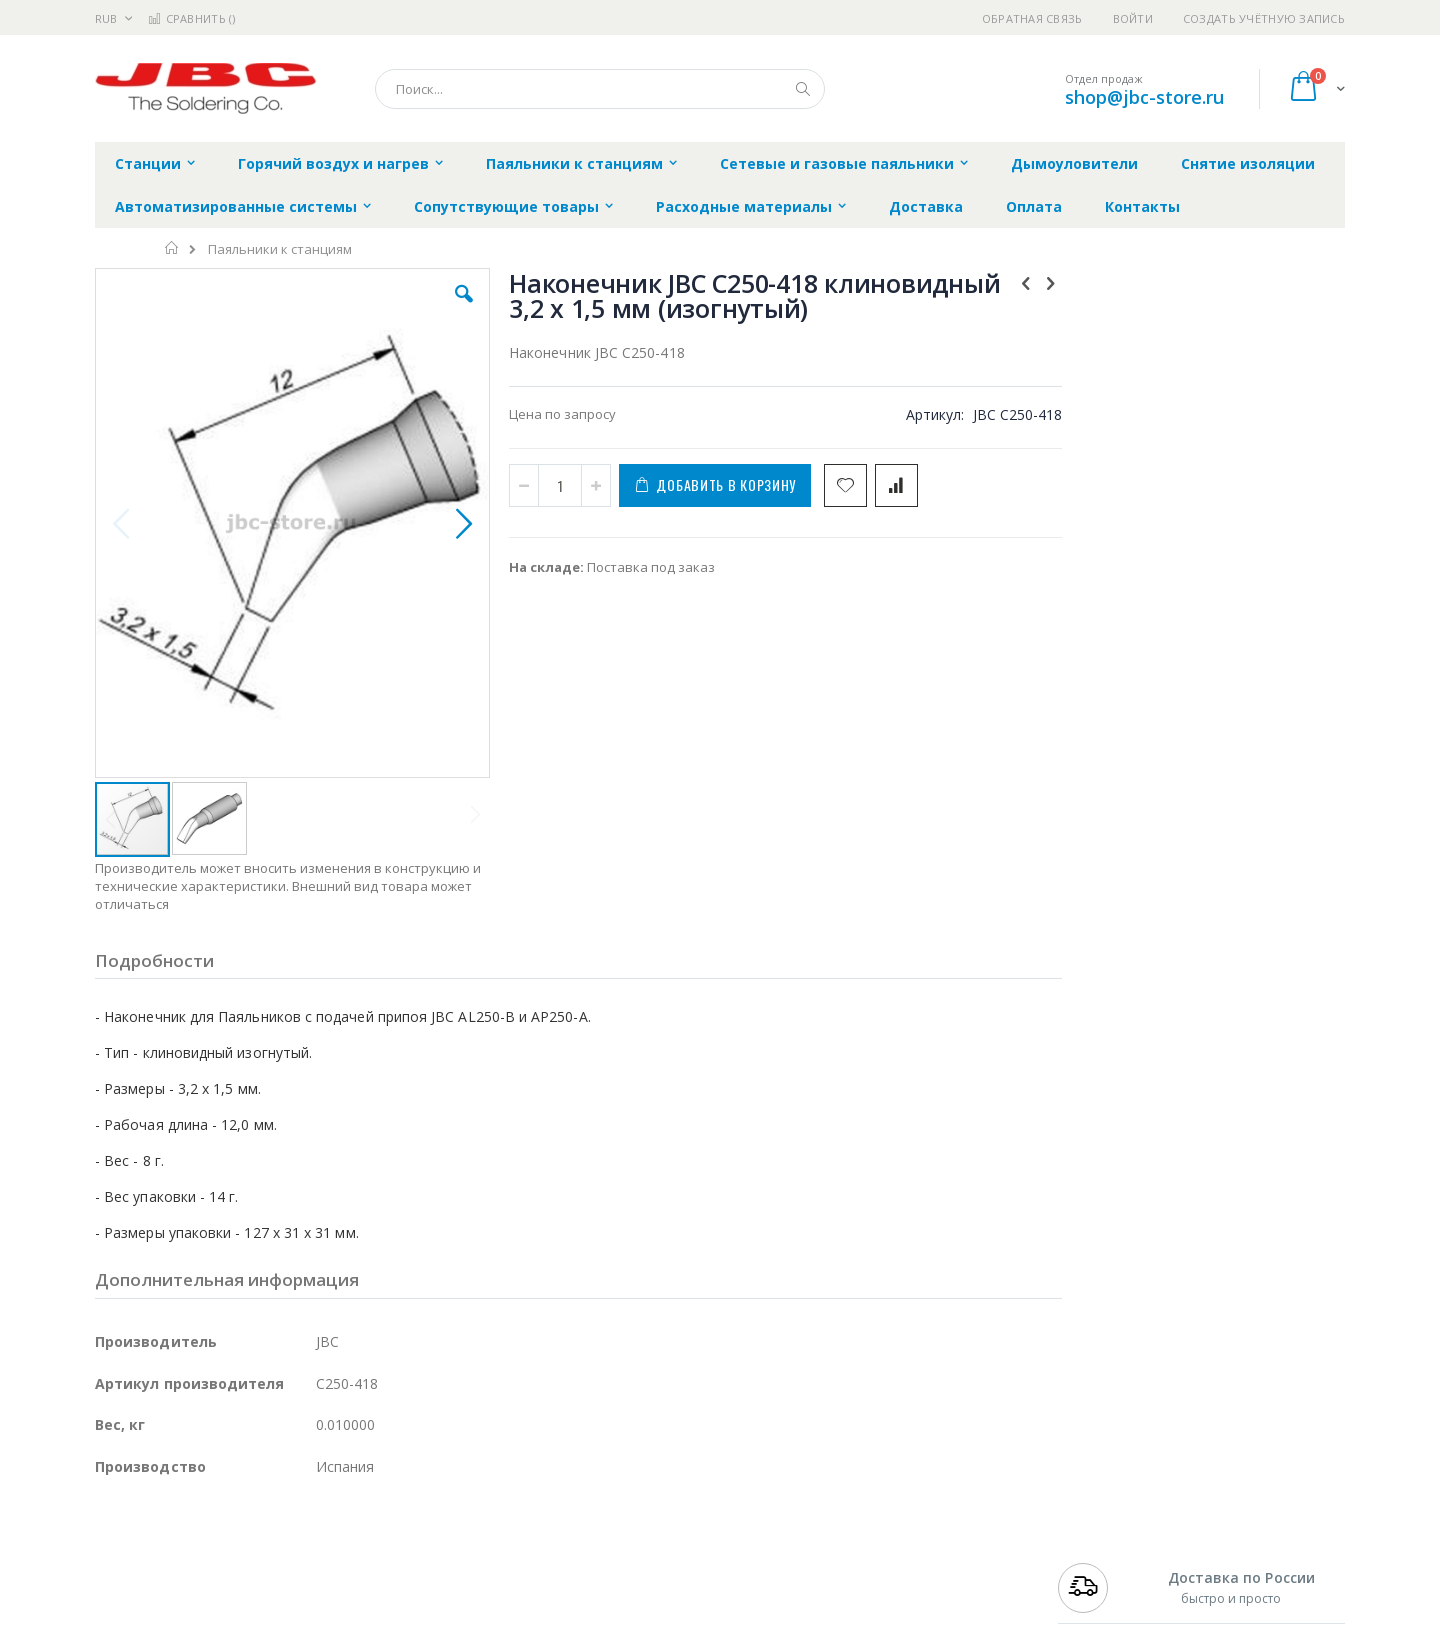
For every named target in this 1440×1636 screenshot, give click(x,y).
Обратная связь (1032, 18)
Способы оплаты (895, 1623)
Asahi (311, 1604)
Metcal (247, 1565)
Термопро (318, 1565)
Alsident (368, 1545)
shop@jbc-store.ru (1144, 97)
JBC (208, 1545)
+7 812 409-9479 (1102, 1565)
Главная (172, 248)
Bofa (109, 1565)
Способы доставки (901, 1584)
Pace (252, 1545)
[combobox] (600, 89)
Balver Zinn (129, 1604)
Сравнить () (191, 18)
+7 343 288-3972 (1102, 1584)
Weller (305, 1545)
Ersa (166, 1545)
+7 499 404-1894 (1102, 1545)
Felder (256, 1604)
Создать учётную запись (1264, 18)
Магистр (395, 1565)
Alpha (200, 1604)
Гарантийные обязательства (615, 1545)
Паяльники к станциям (280, 249)
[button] (452, 309)
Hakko (114, 1545)
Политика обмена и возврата (617, 1584)
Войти (1133, 18)
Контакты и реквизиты (916, 1545)
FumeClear (175, 1565)
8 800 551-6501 (1107, 1604)
